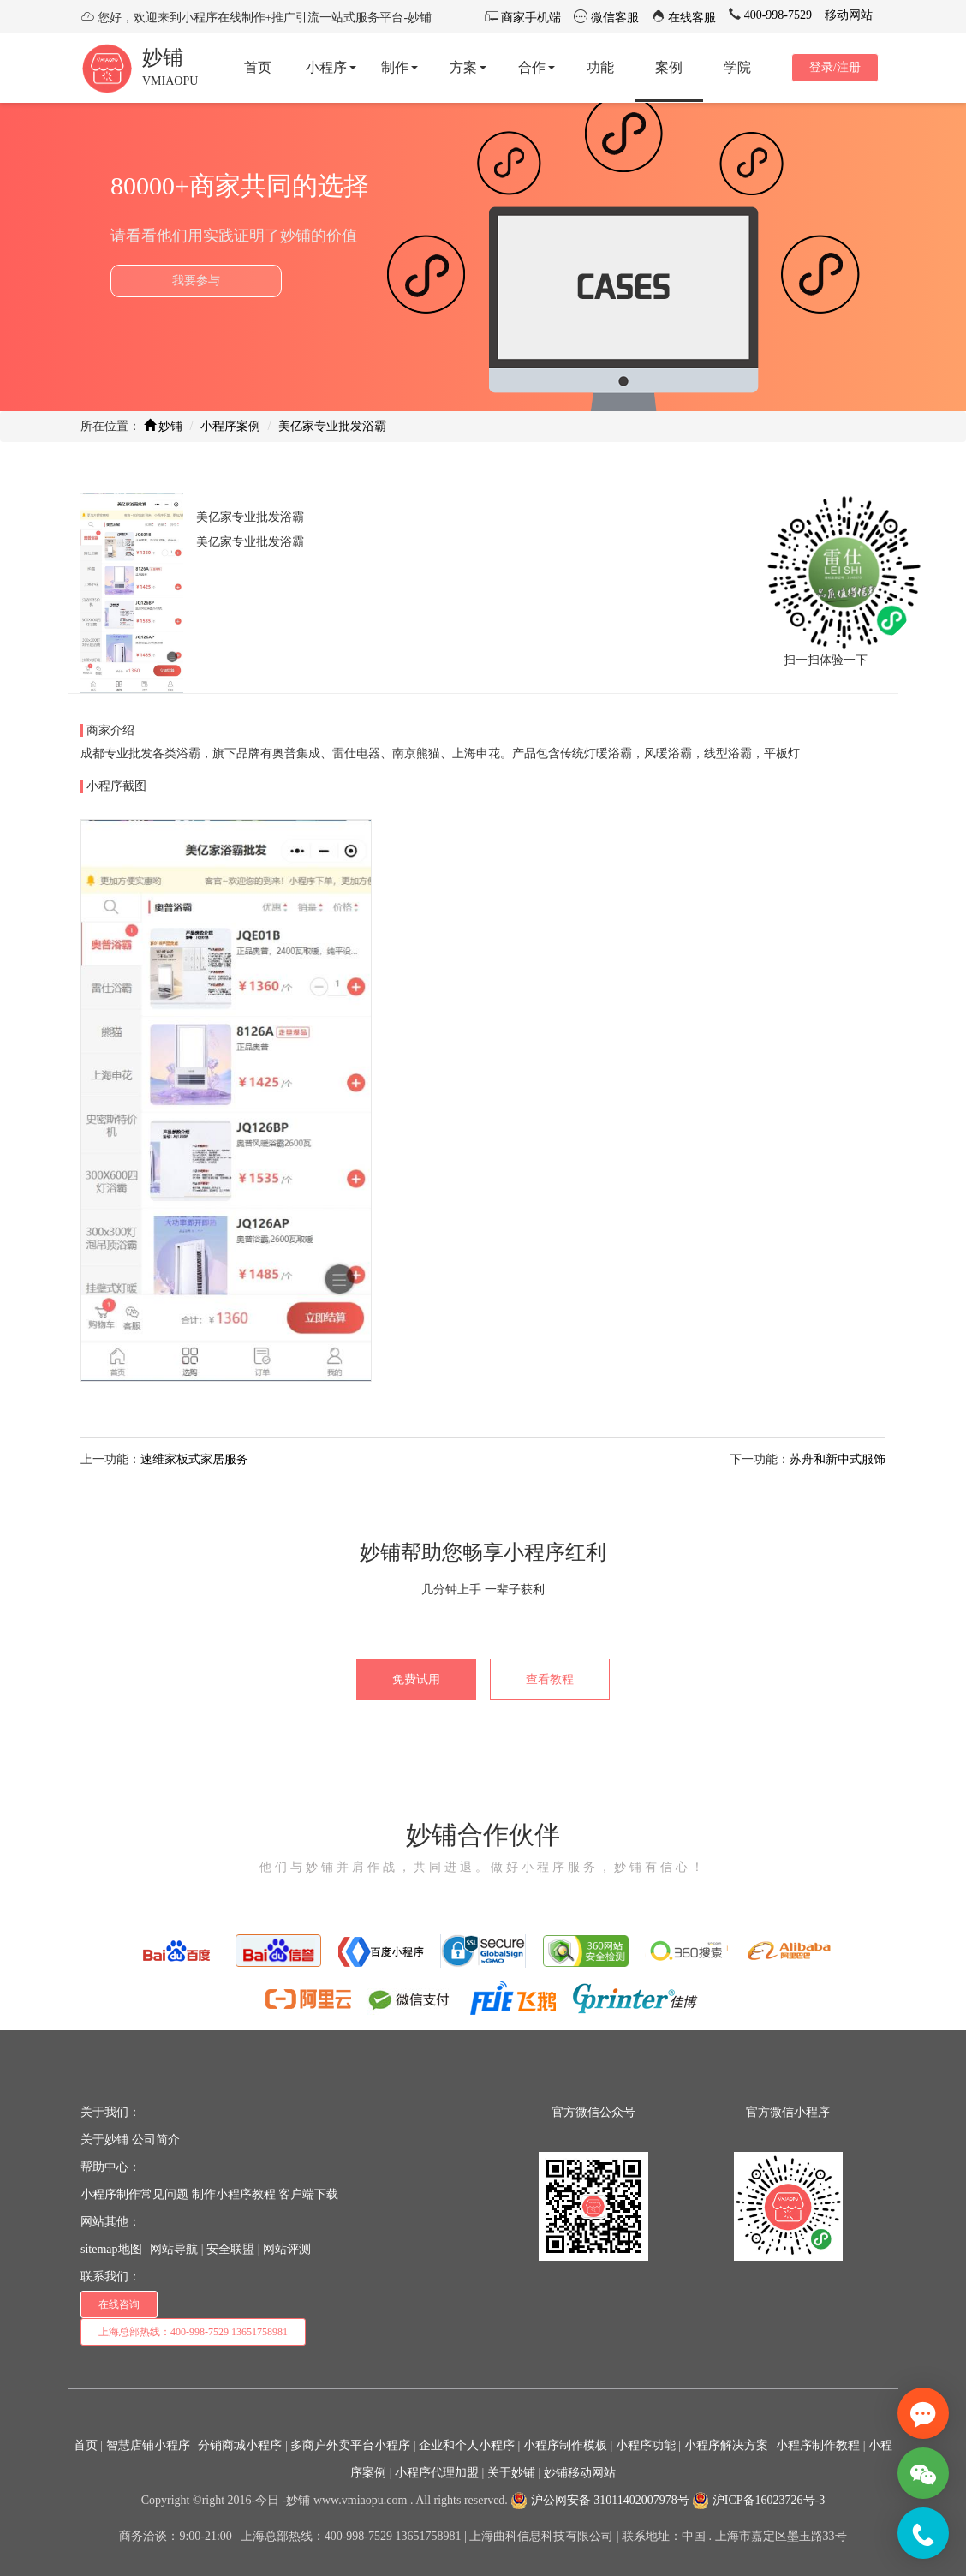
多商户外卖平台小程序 (350, 2445)
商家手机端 (530, 17)
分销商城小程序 (240, 2445)
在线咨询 (119, 2304)
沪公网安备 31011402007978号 (599, 2500)
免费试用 (416, 1679)
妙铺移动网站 (580, 2472)
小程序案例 (230, 426)
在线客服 (691, 17)
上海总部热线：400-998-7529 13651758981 (193, 2332)
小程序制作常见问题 (134, 2194)
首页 (86, 2445)
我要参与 (196, 280)
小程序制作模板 (565, 2445)
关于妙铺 (104, 2139)
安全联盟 (230, 2249)
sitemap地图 (111, 2249)
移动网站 (849, 15)
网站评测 (287, 2249)
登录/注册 (835, 67)
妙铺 (162, 57)
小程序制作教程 (818, 2445)
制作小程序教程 (234, 2194)
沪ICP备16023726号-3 (758, 2500)
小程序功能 (646, 2445)
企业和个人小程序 (467, 2445)
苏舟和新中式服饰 (838, 1459)
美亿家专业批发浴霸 (332, 426)
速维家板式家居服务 (194, 1459)
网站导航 (174, 2249)
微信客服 (613, 17)
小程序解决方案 (726, 2445)
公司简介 (156, 2139)
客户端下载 (308, 2194)
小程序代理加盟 (437, 2472)
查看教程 (550, 1679)
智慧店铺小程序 (148, 2445)
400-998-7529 (776, 15)
